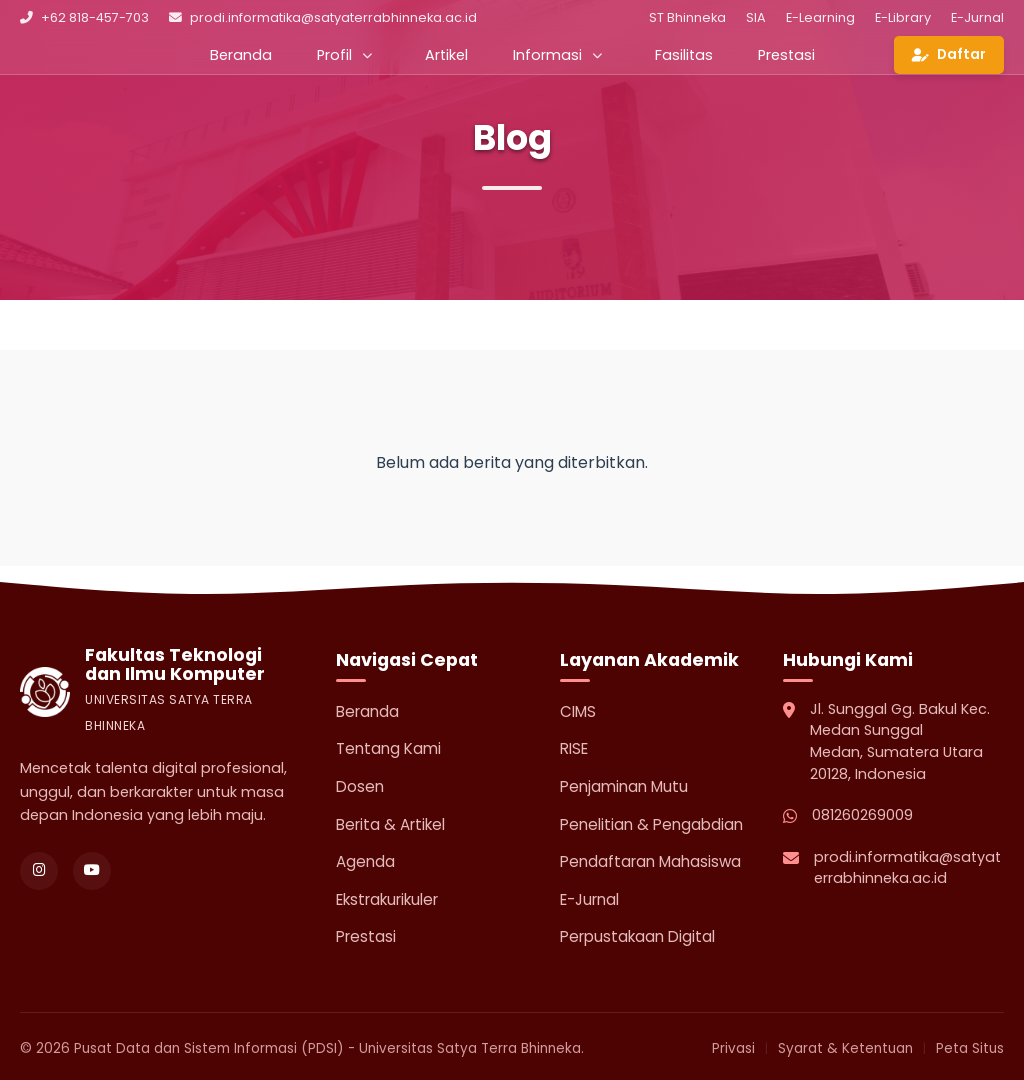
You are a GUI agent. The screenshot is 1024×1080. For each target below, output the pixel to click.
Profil (344, 55)
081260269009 (862, 815)
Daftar (949, 54)
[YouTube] (92, 871)
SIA (756, 17)
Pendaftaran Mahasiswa (650, 861)
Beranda (241, 55)
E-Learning (820, 17)
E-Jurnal (977, 17)
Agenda (365, 861)
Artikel (446, 55)
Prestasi (786, 55)
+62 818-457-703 (84, 17)
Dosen (360, 786)
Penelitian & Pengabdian (651, 824)
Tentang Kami (388, 748)
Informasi (557, 55)
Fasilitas (684, 55)
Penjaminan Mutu (624, 786)
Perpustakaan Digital (637, 936)
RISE (574, 748)
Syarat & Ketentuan (845, 1048)
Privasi (733, 1048)
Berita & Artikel (390, 824)
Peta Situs (970, 1048)
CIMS (578, 711)
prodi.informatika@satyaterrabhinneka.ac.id (323, 17)
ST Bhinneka (687, 17)
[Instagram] (39, 871)
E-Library (903, 17)
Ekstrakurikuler (387, 899)
